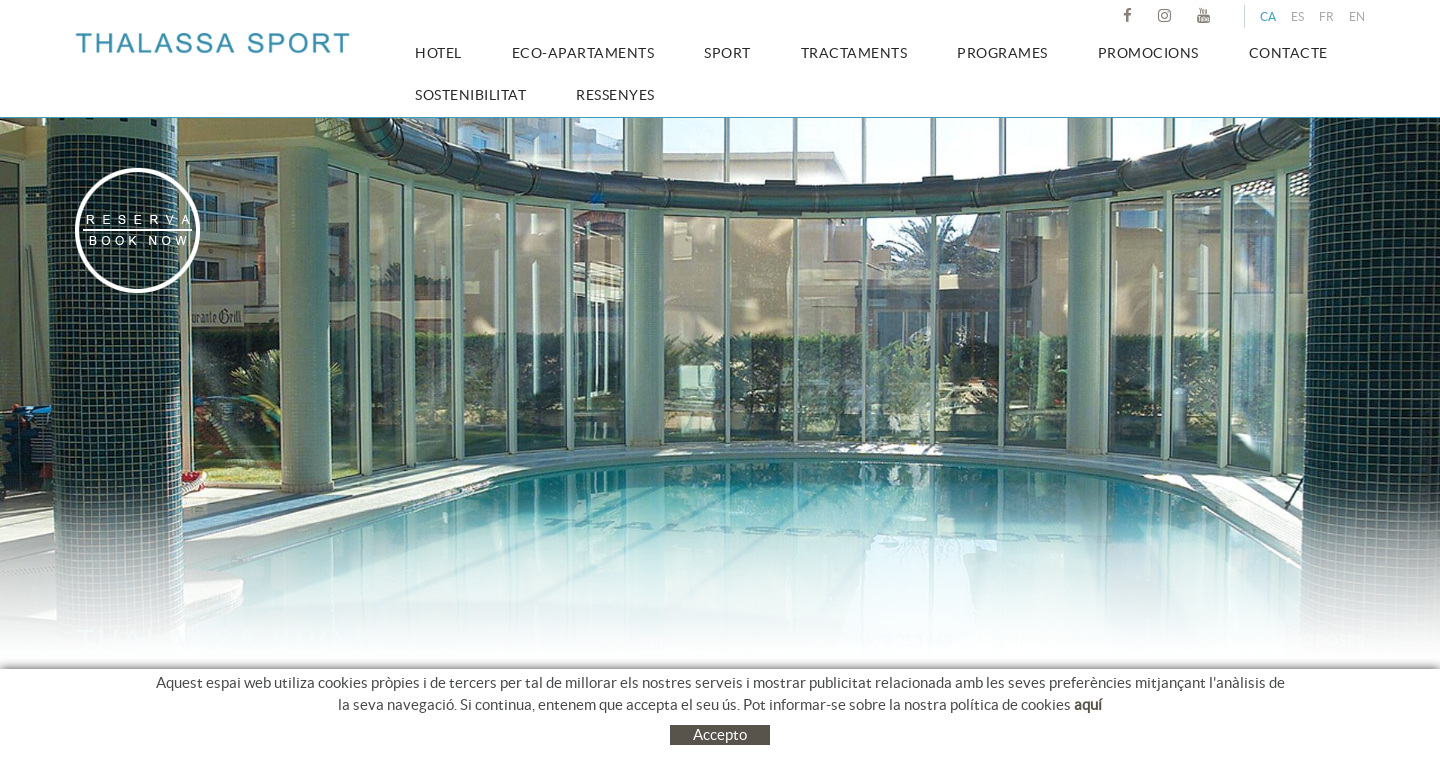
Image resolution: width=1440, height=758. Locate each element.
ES (1297, 16)
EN (1357, 16)
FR (1326, 16)
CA (1268, 16)
